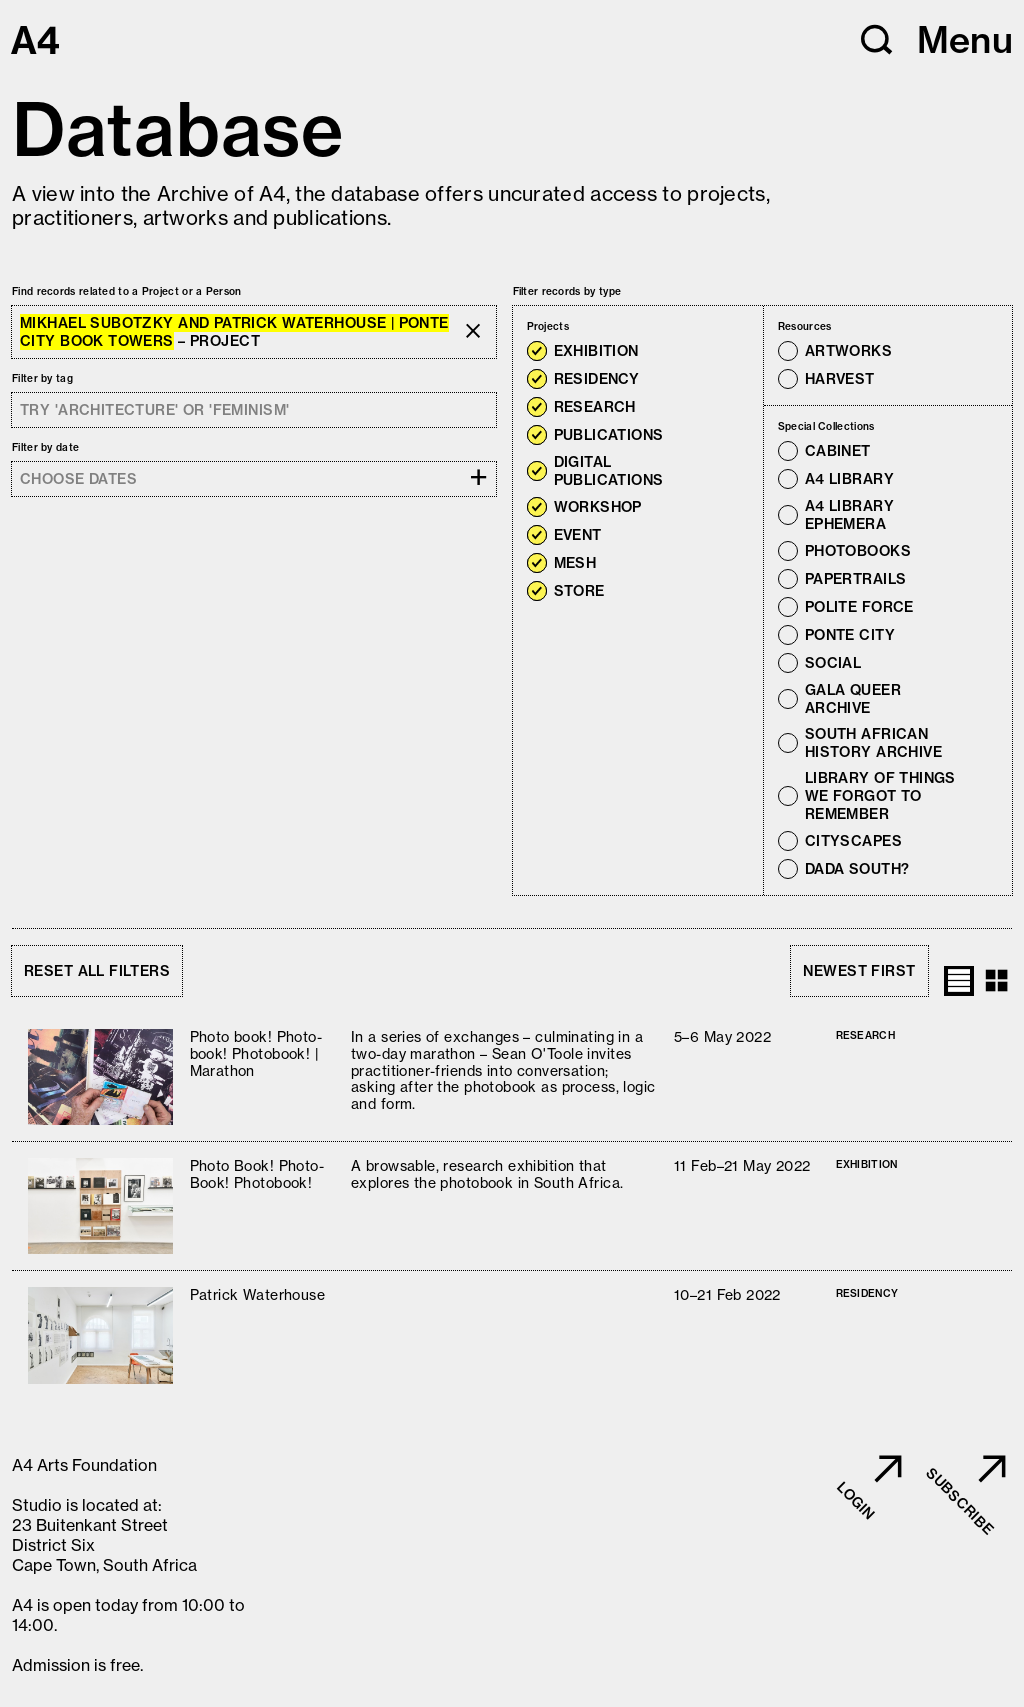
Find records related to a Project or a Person (127, 291)
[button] (877, 40)
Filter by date (45, 447)
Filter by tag (42, 378)
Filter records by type (567, 291)
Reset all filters (97, 971)
